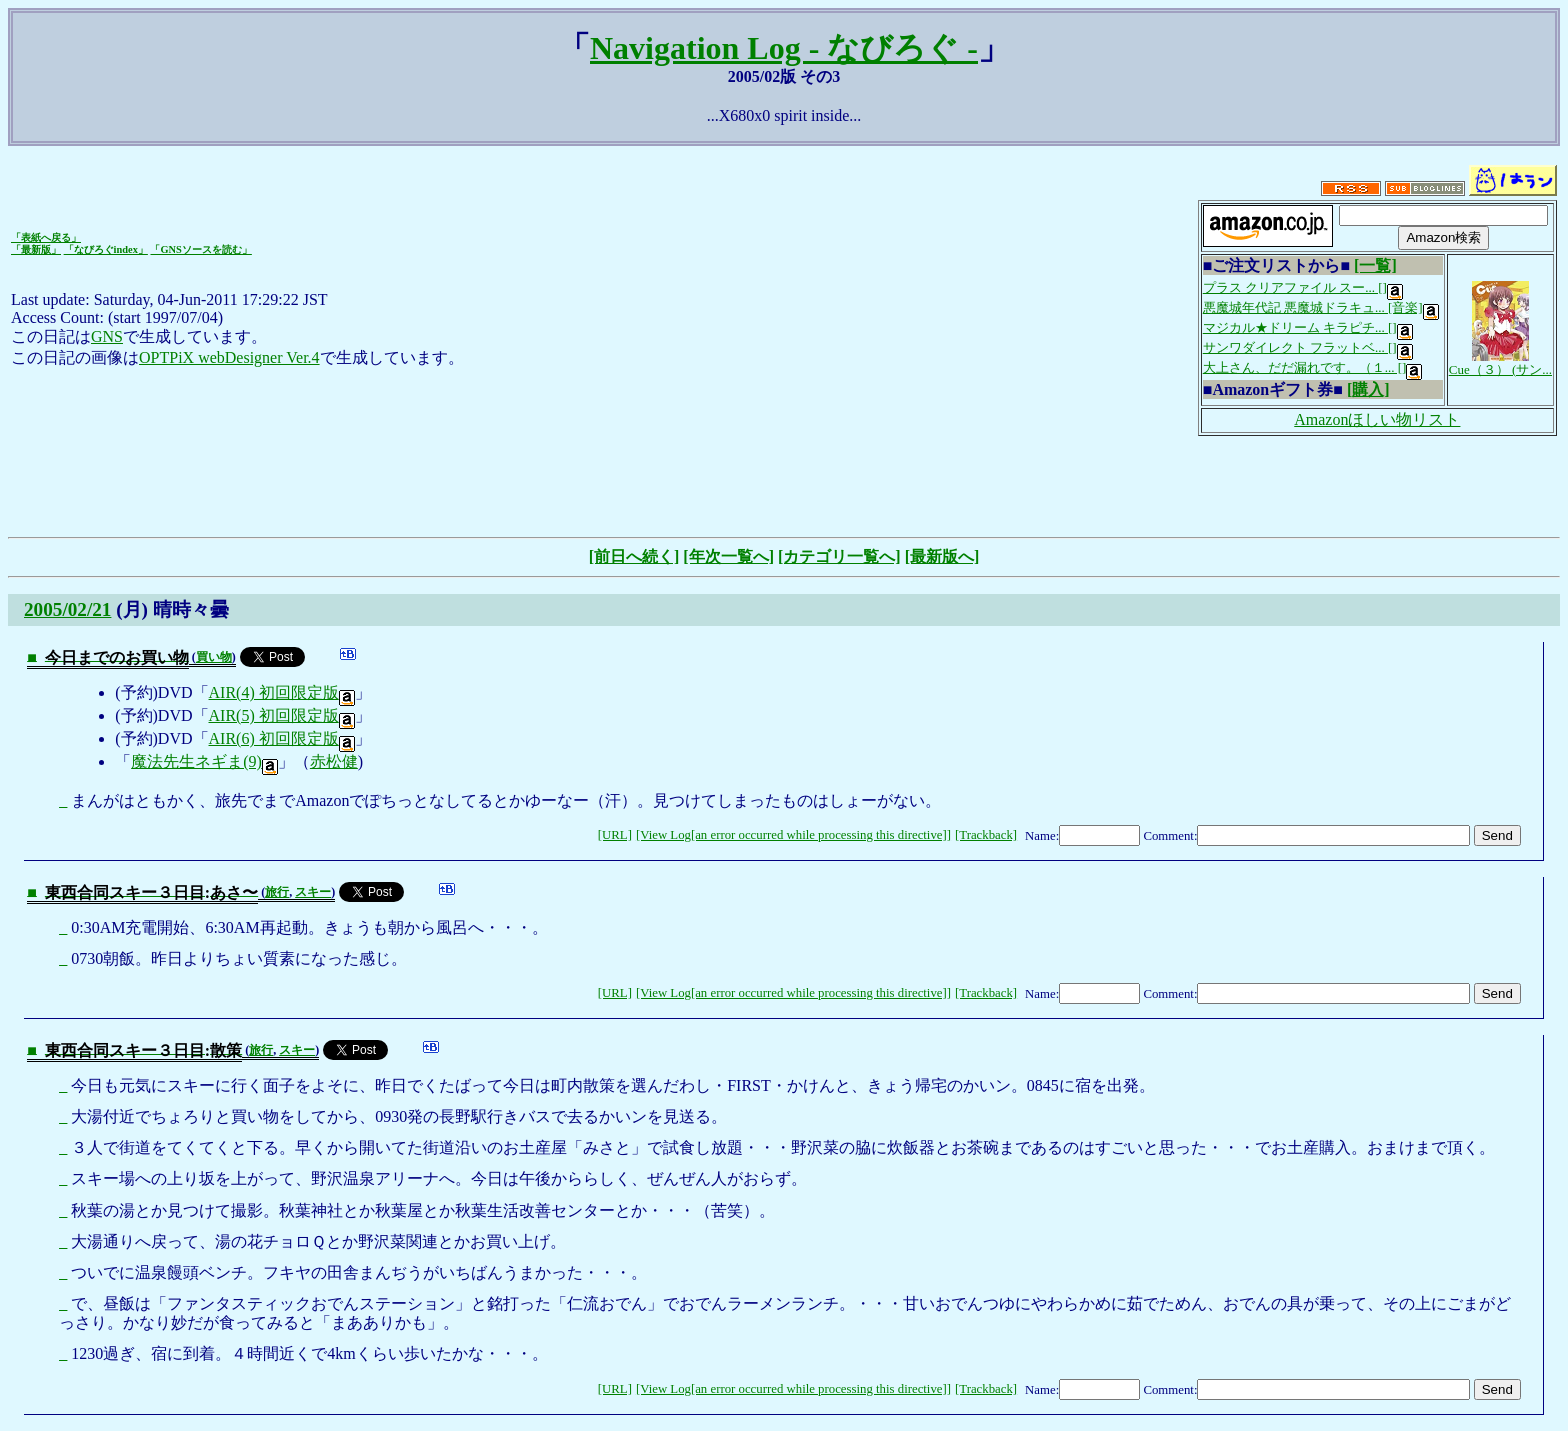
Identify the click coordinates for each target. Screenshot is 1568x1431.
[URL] (615, 835)
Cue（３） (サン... (1500, 363)
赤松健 (334, 761)
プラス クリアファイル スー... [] (1303, 287)
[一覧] (1375, 265)
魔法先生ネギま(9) (204, 761)
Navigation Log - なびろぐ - (784, 48)
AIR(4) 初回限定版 (282, 692)
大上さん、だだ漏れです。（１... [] (1313, 367)
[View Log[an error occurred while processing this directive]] (793, 835)
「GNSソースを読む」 (200, 249)
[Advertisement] (784, 484)
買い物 (214, 657)
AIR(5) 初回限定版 (282, 715)
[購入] (1368, 389)
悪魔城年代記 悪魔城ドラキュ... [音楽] (1321, 307)
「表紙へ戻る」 (46, 237)
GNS (107, 336)
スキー (313, 892)
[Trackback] (986, 835)
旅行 (277, 892)
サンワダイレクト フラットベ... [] (1308, 347)
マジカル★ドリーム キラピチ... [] (1308, 327)
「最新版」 (36, 249)
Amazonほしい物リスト (1377, 419)
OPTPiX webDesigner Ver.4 (229, 357)
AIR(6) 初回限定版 (282, 738)
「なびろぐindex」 (106, 249)
